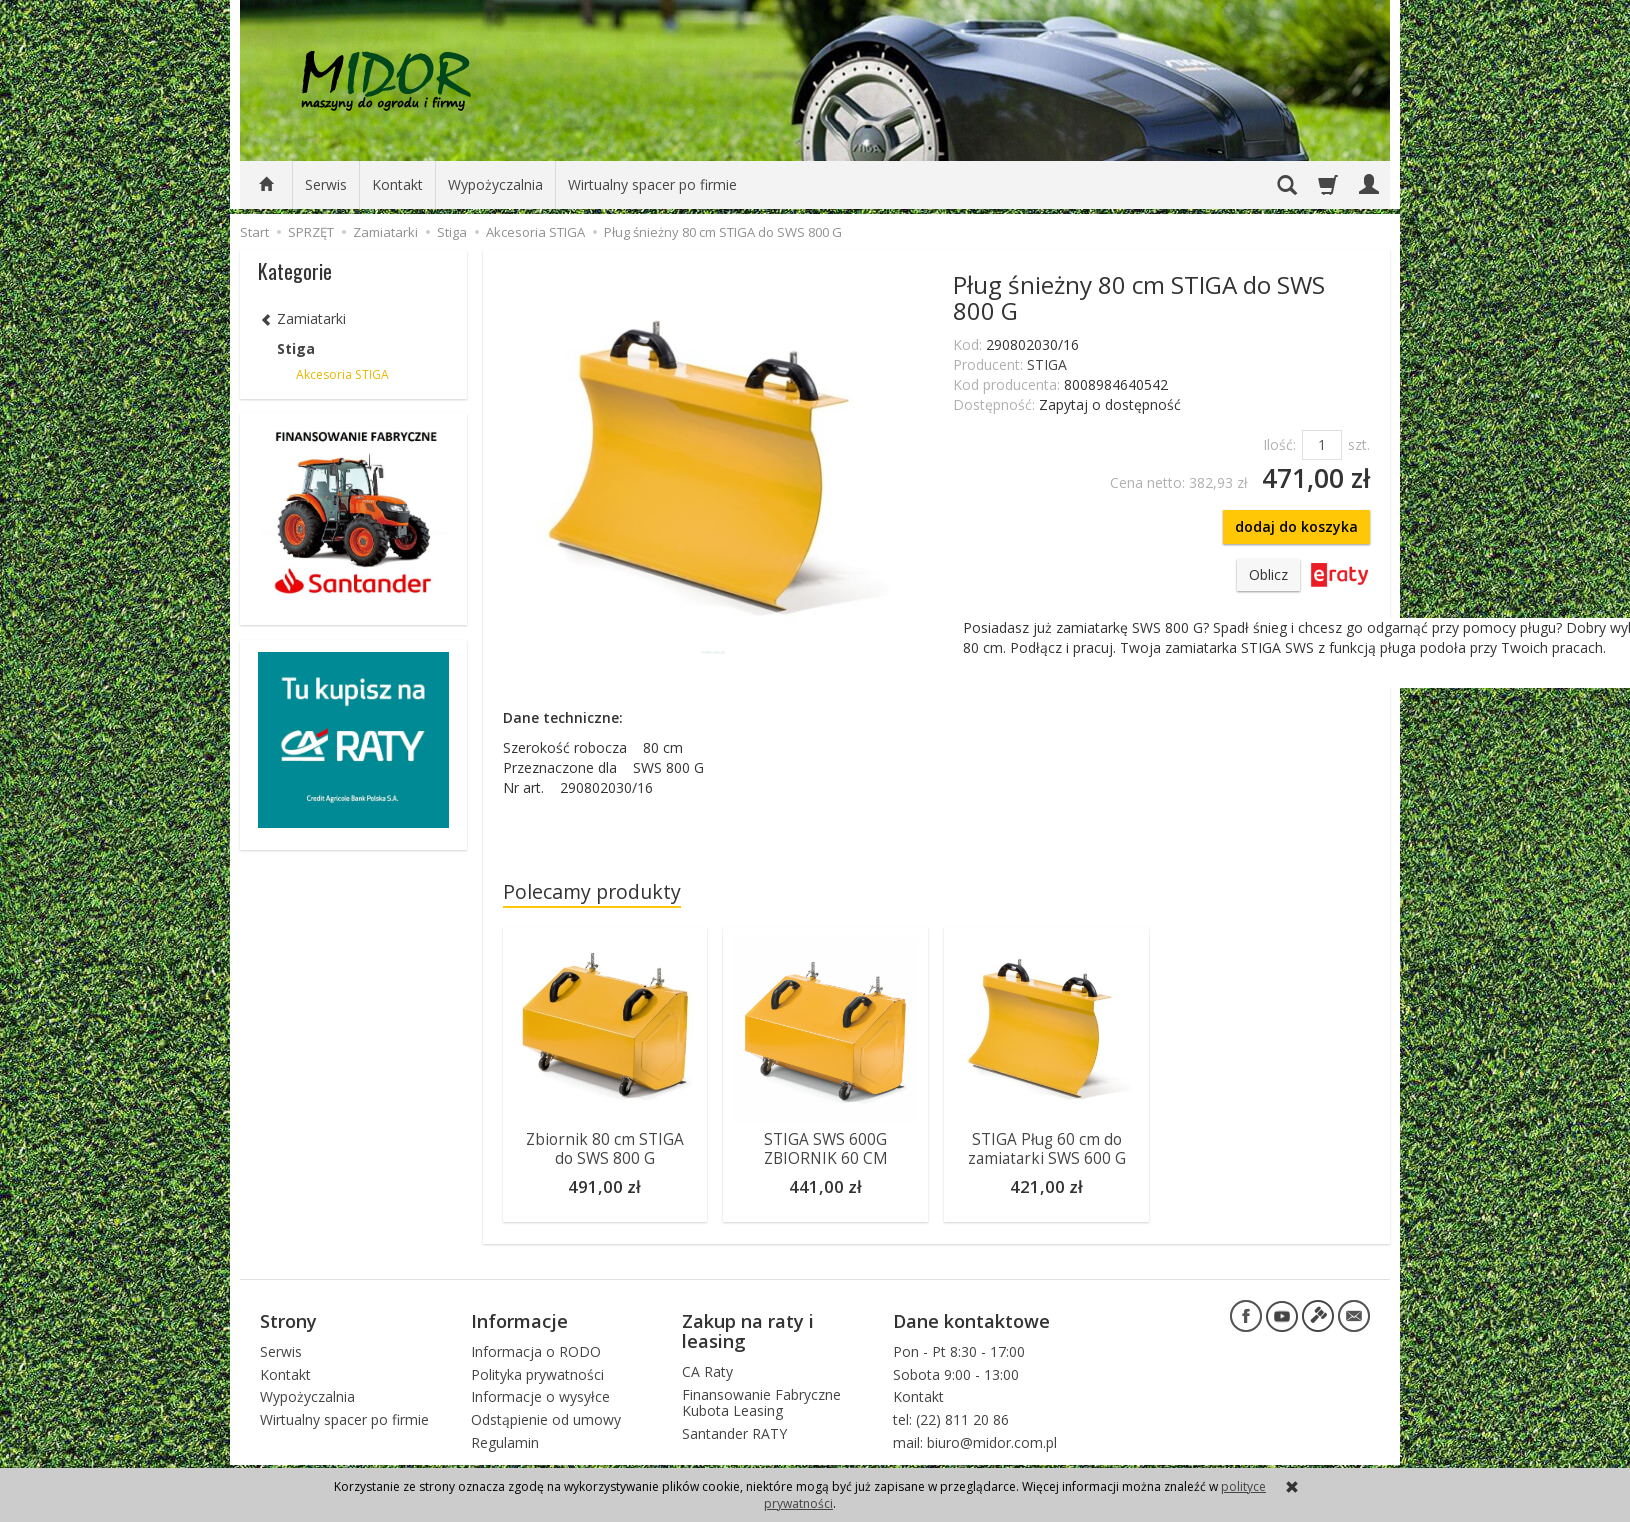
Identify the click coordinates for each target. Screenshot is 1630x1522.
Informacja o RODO (536, 1350)
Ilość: (1279, 444)
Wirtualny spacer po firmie (652, 184)
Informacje (519, 1320)
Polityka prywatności (537, 1373)
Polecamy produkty (592, 891)
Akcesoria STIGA (342, 374)
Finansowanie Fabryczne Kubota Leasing (761, 1402)
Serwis (326, 184)
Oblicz (1268, 574)
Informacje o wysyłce (540, 1396)
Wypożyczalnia (495, 184)
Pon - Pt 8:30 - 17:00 (959, 1350)
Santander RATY (734, 1433)
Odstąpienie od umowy (546, 1419)
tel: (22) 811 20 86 (951, 1419)
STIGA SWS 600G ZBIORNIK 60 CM (826, 1148)
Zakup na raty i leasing (748, 1330)
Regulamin (505, 1441)
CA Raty (707, 1370)
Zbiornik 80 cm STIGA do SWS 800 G (605, 1148)
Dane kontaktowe (971, 1320)
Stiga (296, 348)
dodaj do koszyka (1296, 526)
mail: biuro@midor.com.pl (975, 1441)
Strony (288, 1320)
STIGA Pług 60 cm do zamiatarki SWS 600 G (1047, 1148)
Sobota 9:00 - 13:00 (956, 1373)
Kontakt (397, 184)
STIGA (1047, 364)
